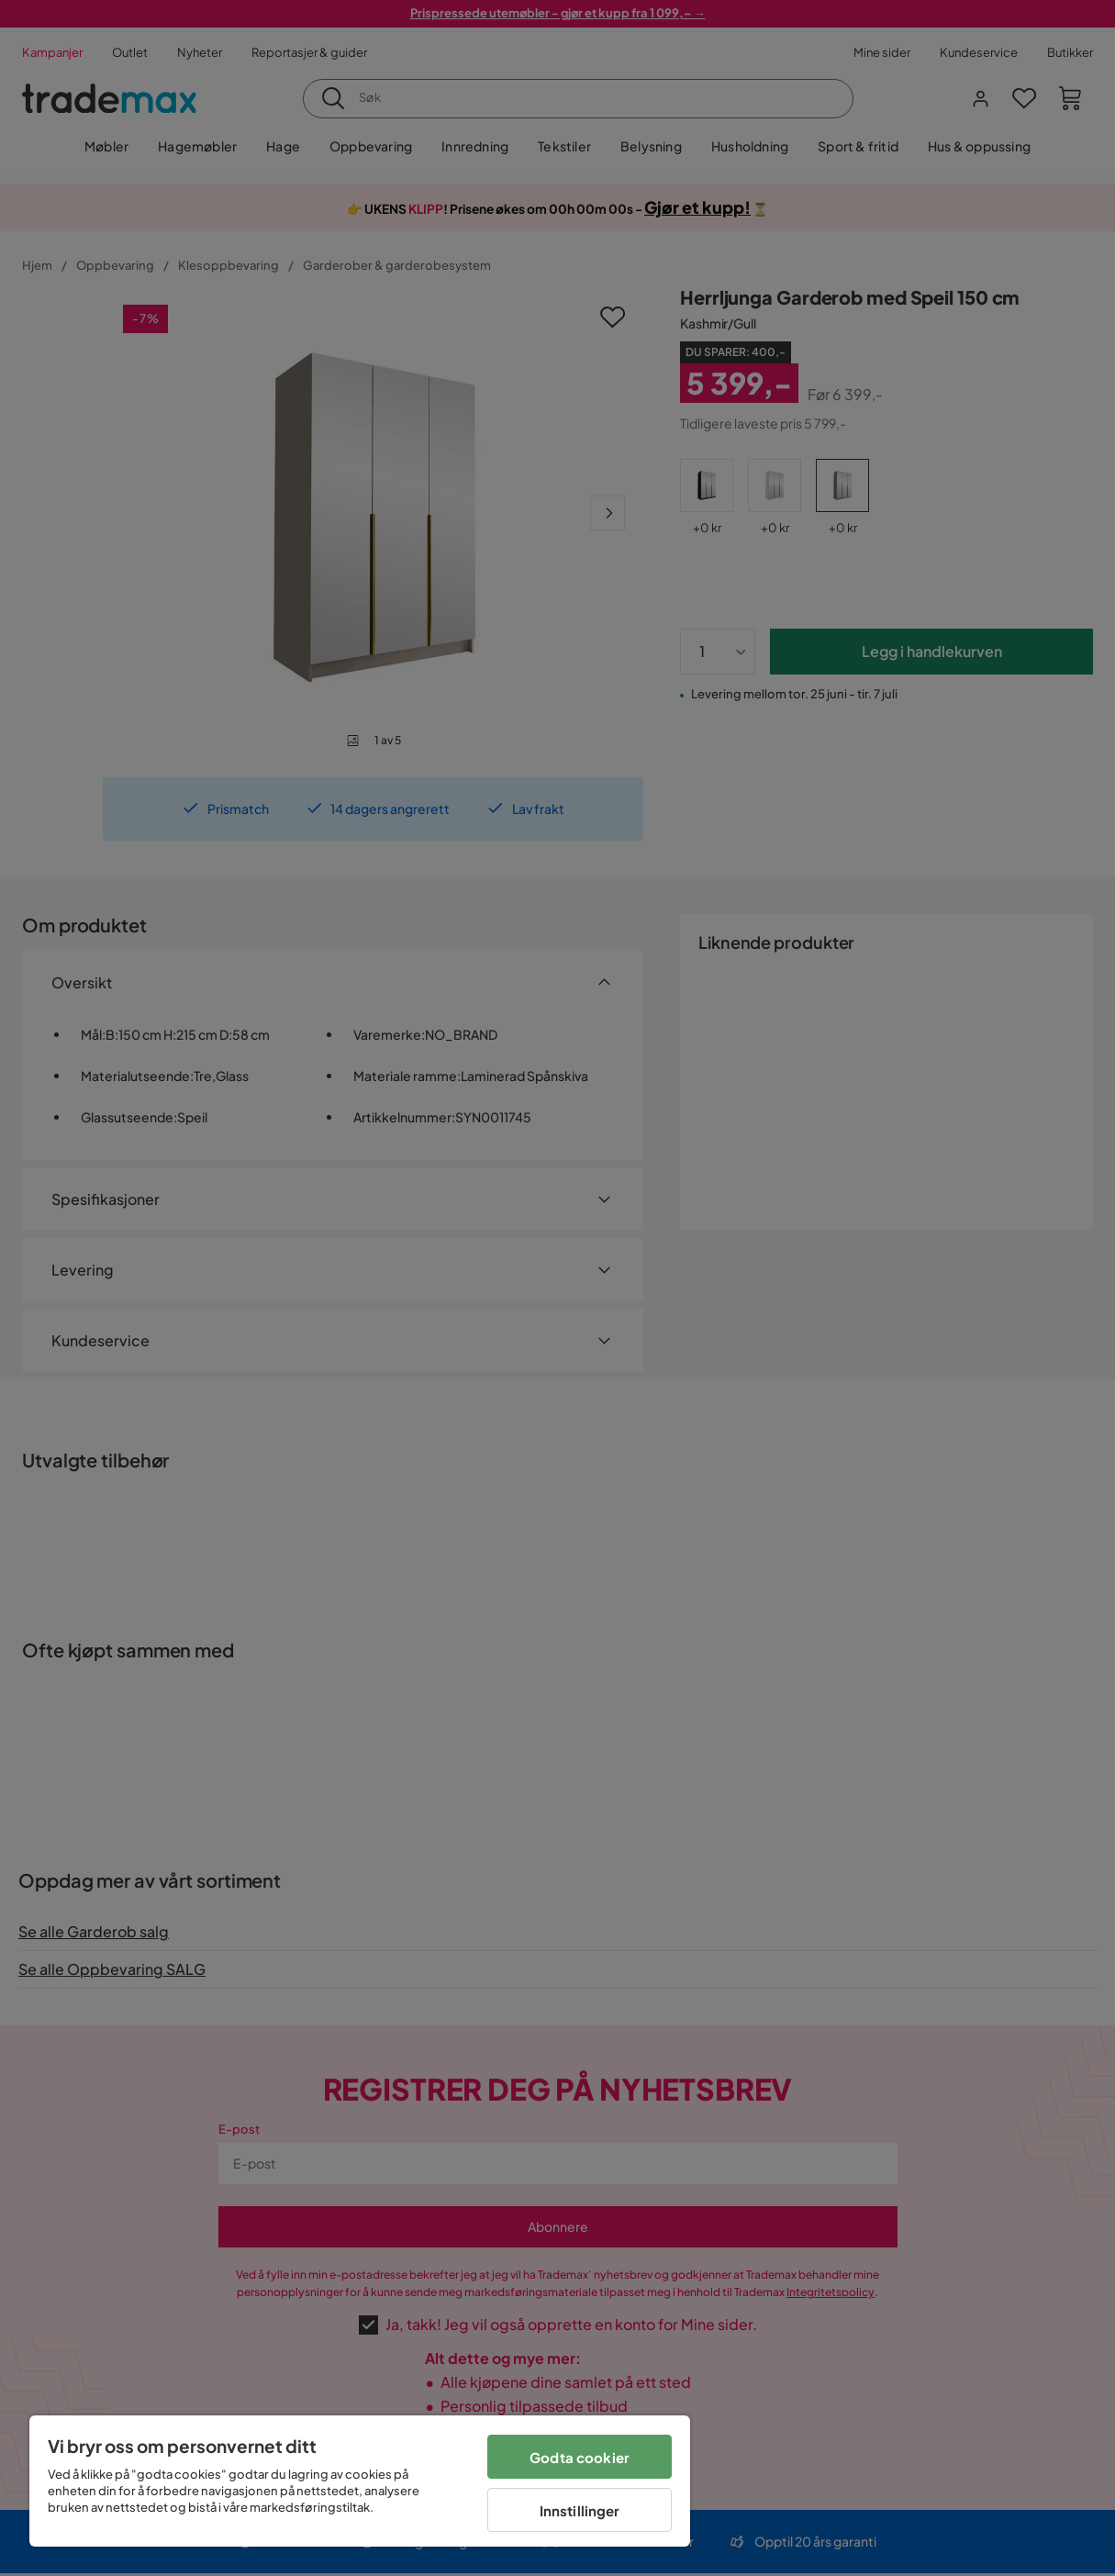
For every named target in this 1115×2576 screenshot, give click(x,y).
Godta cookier (580, 2457)
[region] (359, 2481)
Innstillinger (580, 2510)
